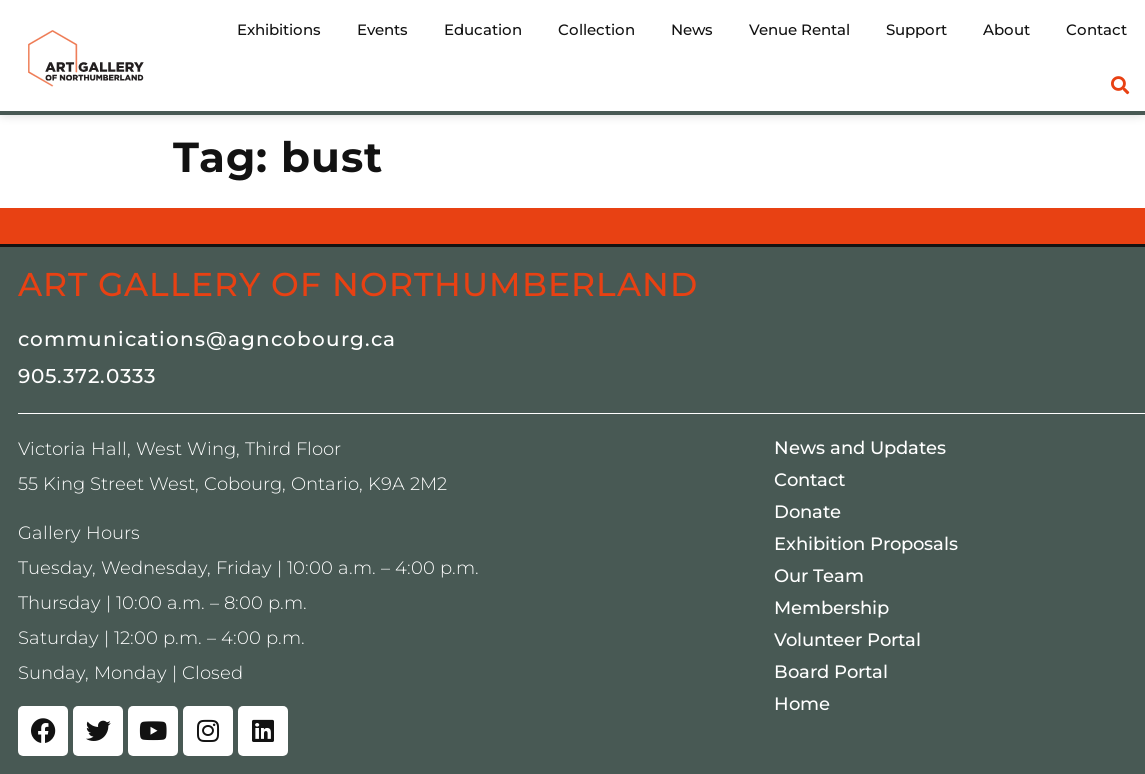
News (692, 29)
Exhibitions (279, 29)
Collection (596, 29)
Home (802, 704)
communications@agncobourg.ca (207, 339)
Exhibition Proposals (866, 544)
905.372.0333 (87, 376)
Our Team (819, 576)
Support (916, 29)
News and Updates (860, 448)
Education (483, 29)
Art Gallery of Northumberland (358, 284)
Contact (1096, 29)
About (1006, 29)
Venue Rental (799, 29)
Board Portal (831, 672)
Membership (831, 608)
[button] (1119, 85)
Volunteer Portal (847, 640)
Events (382, 29)
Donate (807, 512)
